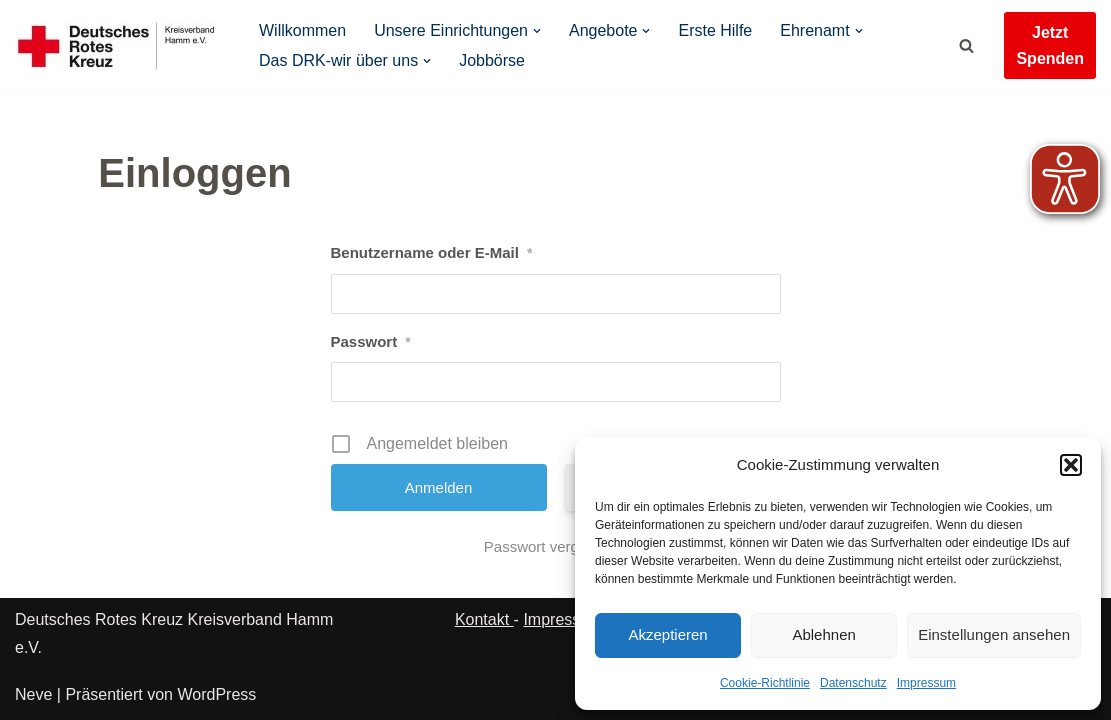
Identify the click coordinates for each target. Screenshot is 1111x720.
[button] (1071, 465)
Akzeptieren (667, 634)
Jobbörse (492, 60)
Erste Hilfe (716, 30)
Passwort (371, 342)
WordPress (216, 694)
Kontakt (484, 619)
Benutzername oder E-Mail (432, 253)
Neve (33, 694)
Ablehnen (823, 634)
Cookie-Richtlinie (765, 683)
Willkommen (302, 30)
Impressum (926, 683)
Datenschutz (853, 683)
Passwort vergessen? (555, 546)
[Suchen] (966, 45)
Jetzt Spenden (1050, 45)
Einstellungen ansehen (994, 634)
